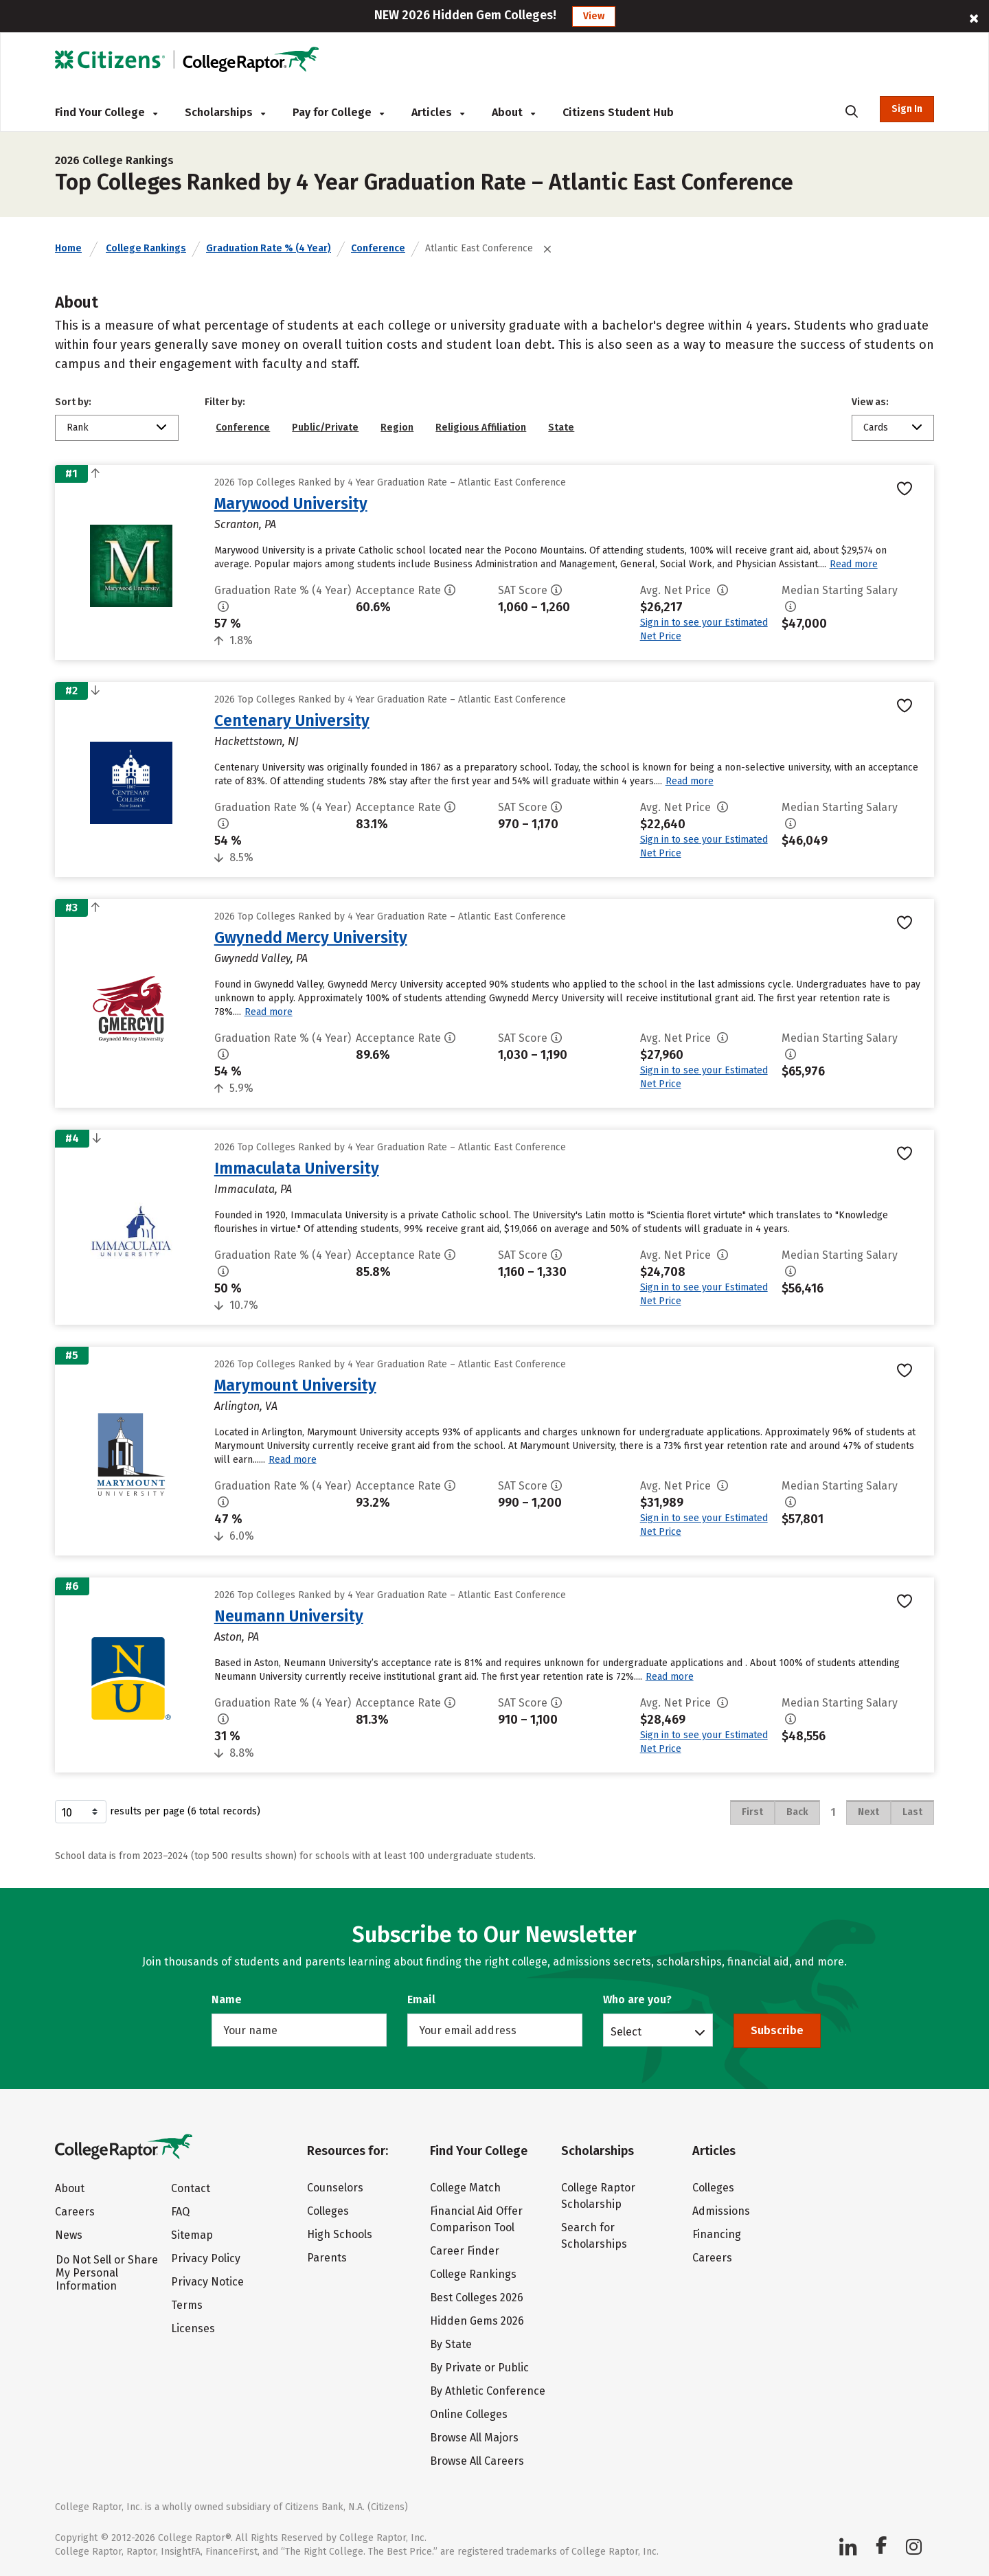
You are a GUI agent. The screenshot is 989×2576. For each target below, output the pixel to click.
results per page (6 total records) (157, 1811)
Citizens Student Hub (618, 112)
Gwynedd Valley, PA (261, 958)
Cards (875, 427)
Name (227, 1999)
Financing (716, 2234)
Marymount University (295, 1385)
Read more (854, 564)
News (68, 2235)
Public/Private (325, 427)
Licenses (193, 2328)
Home (68, 248)
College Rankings (146, 248)
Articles (437, 112)
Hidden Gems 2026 (477, 2320)
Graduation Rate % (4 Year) (268, 248)
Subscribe (777, 2030)
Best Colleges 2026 (476, 2297)
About (513, 112)
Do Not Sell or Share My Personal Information (107, 2272)
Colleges (328, 2211)
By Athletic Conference (487, 2390)
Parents (327, 2257)
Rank (78, 427)
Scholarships (225, 112)
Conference (378, 248)
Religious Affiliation (480, 427)
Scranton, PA (245, 524)
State (561, 427)
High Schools (339, 2234)
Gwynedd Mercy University (310, 937)
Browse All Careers (477, 2460)
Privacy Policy (205, 2258)
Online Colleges (469, 2414)
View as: (870, 402)
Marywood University (290, 503)
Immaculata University (296, 1168)
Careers (75, 2211)
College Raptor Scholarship (598, 2196)
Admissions (721, 2211)
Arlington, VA (245, 1406)
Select (626, 2031)
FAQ (180, 2211)
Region (396, 427)
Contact (190, 2188)
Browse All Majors (474, 2437)
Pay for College (338, 112)
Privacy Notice (207, 2281)
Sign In (906, 109)
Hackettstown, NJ (256, 741)
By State (451, 2344)
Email (421, 1999)
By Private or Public (479, 2367)
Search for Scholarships (594, 2235)
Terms (187, 2305)
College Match (465, 2187)
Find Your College (106, 112)
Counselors (335, 2187)
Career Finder (464, 2250)
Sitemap (192, 2235)
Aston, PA (236, 1636)
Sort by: (73, 402)
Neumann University (288, 1616)
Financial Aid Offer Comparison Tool (476, 2219)
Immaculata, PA (253, 1189)
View (593, 16)
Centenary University (292, 720)
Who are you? (637, 1999)
